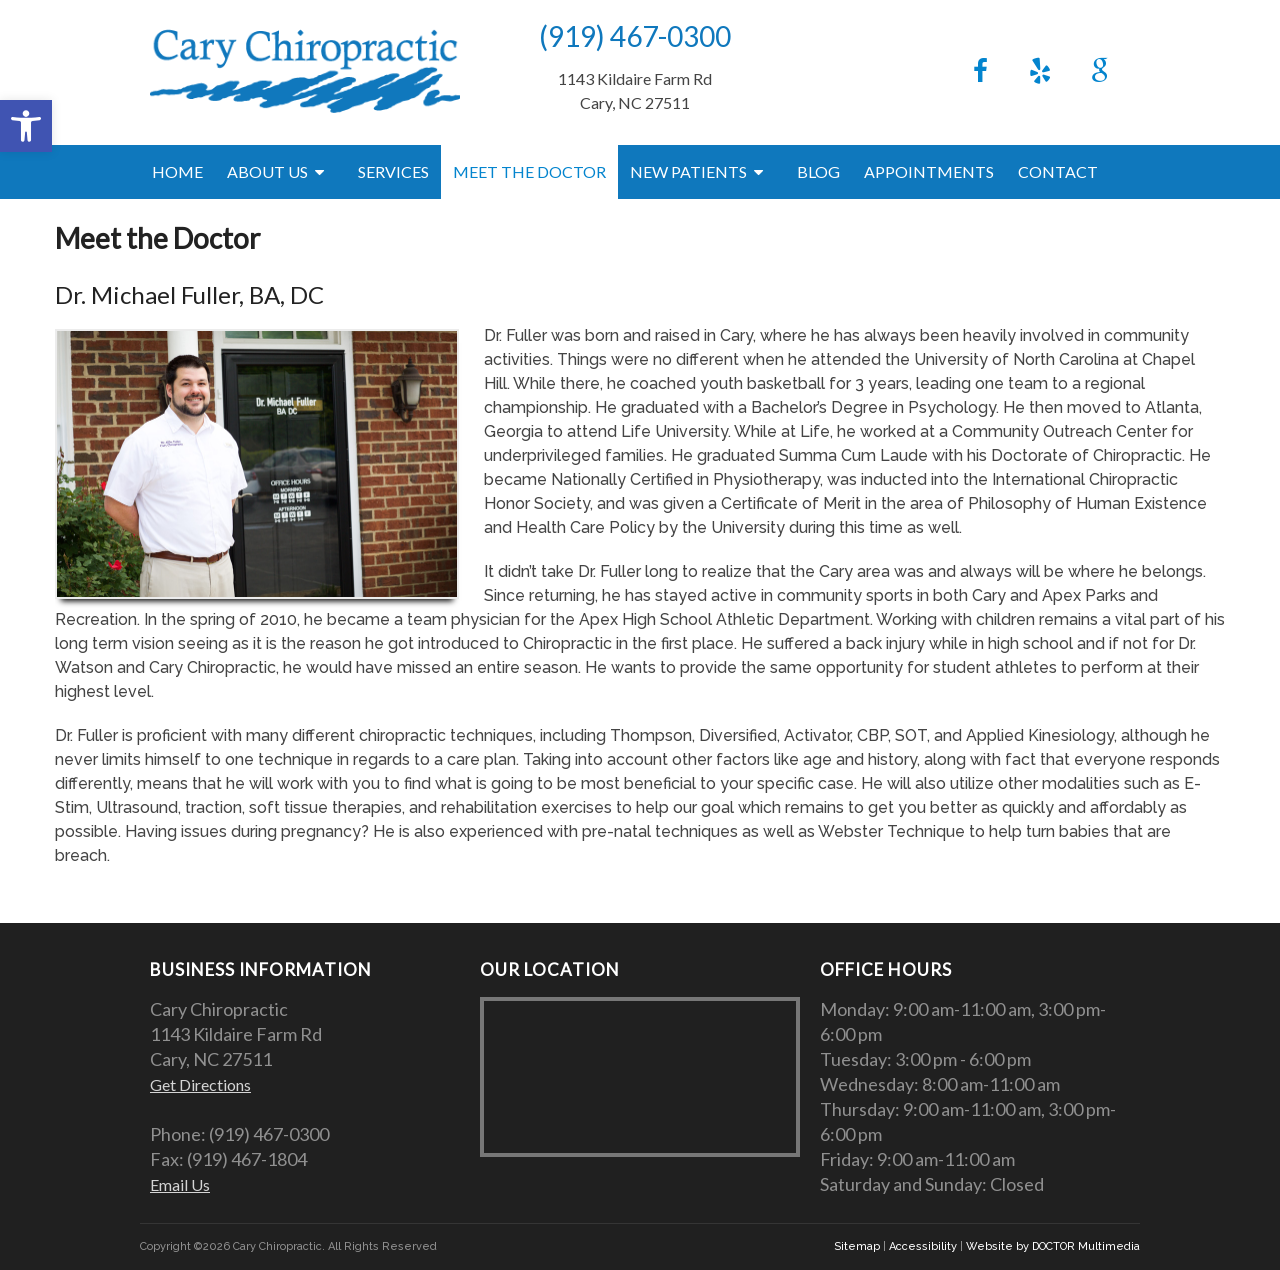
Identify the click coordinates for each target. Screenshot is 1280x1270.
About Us (267, 171)
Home (177, 171)
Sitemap (857, 1246)
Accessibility (923, 1246)
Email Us (180, 1184)
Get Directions (200, 1084)
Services (393, 171)
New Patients (688, 171)
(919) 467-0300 (635, 36)
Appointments (929, 171)
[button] (26, 126)
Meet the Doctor (529, 171)
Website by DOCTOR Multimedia (1053, 1246)
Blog (818, 171)
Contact (1058, 171)
